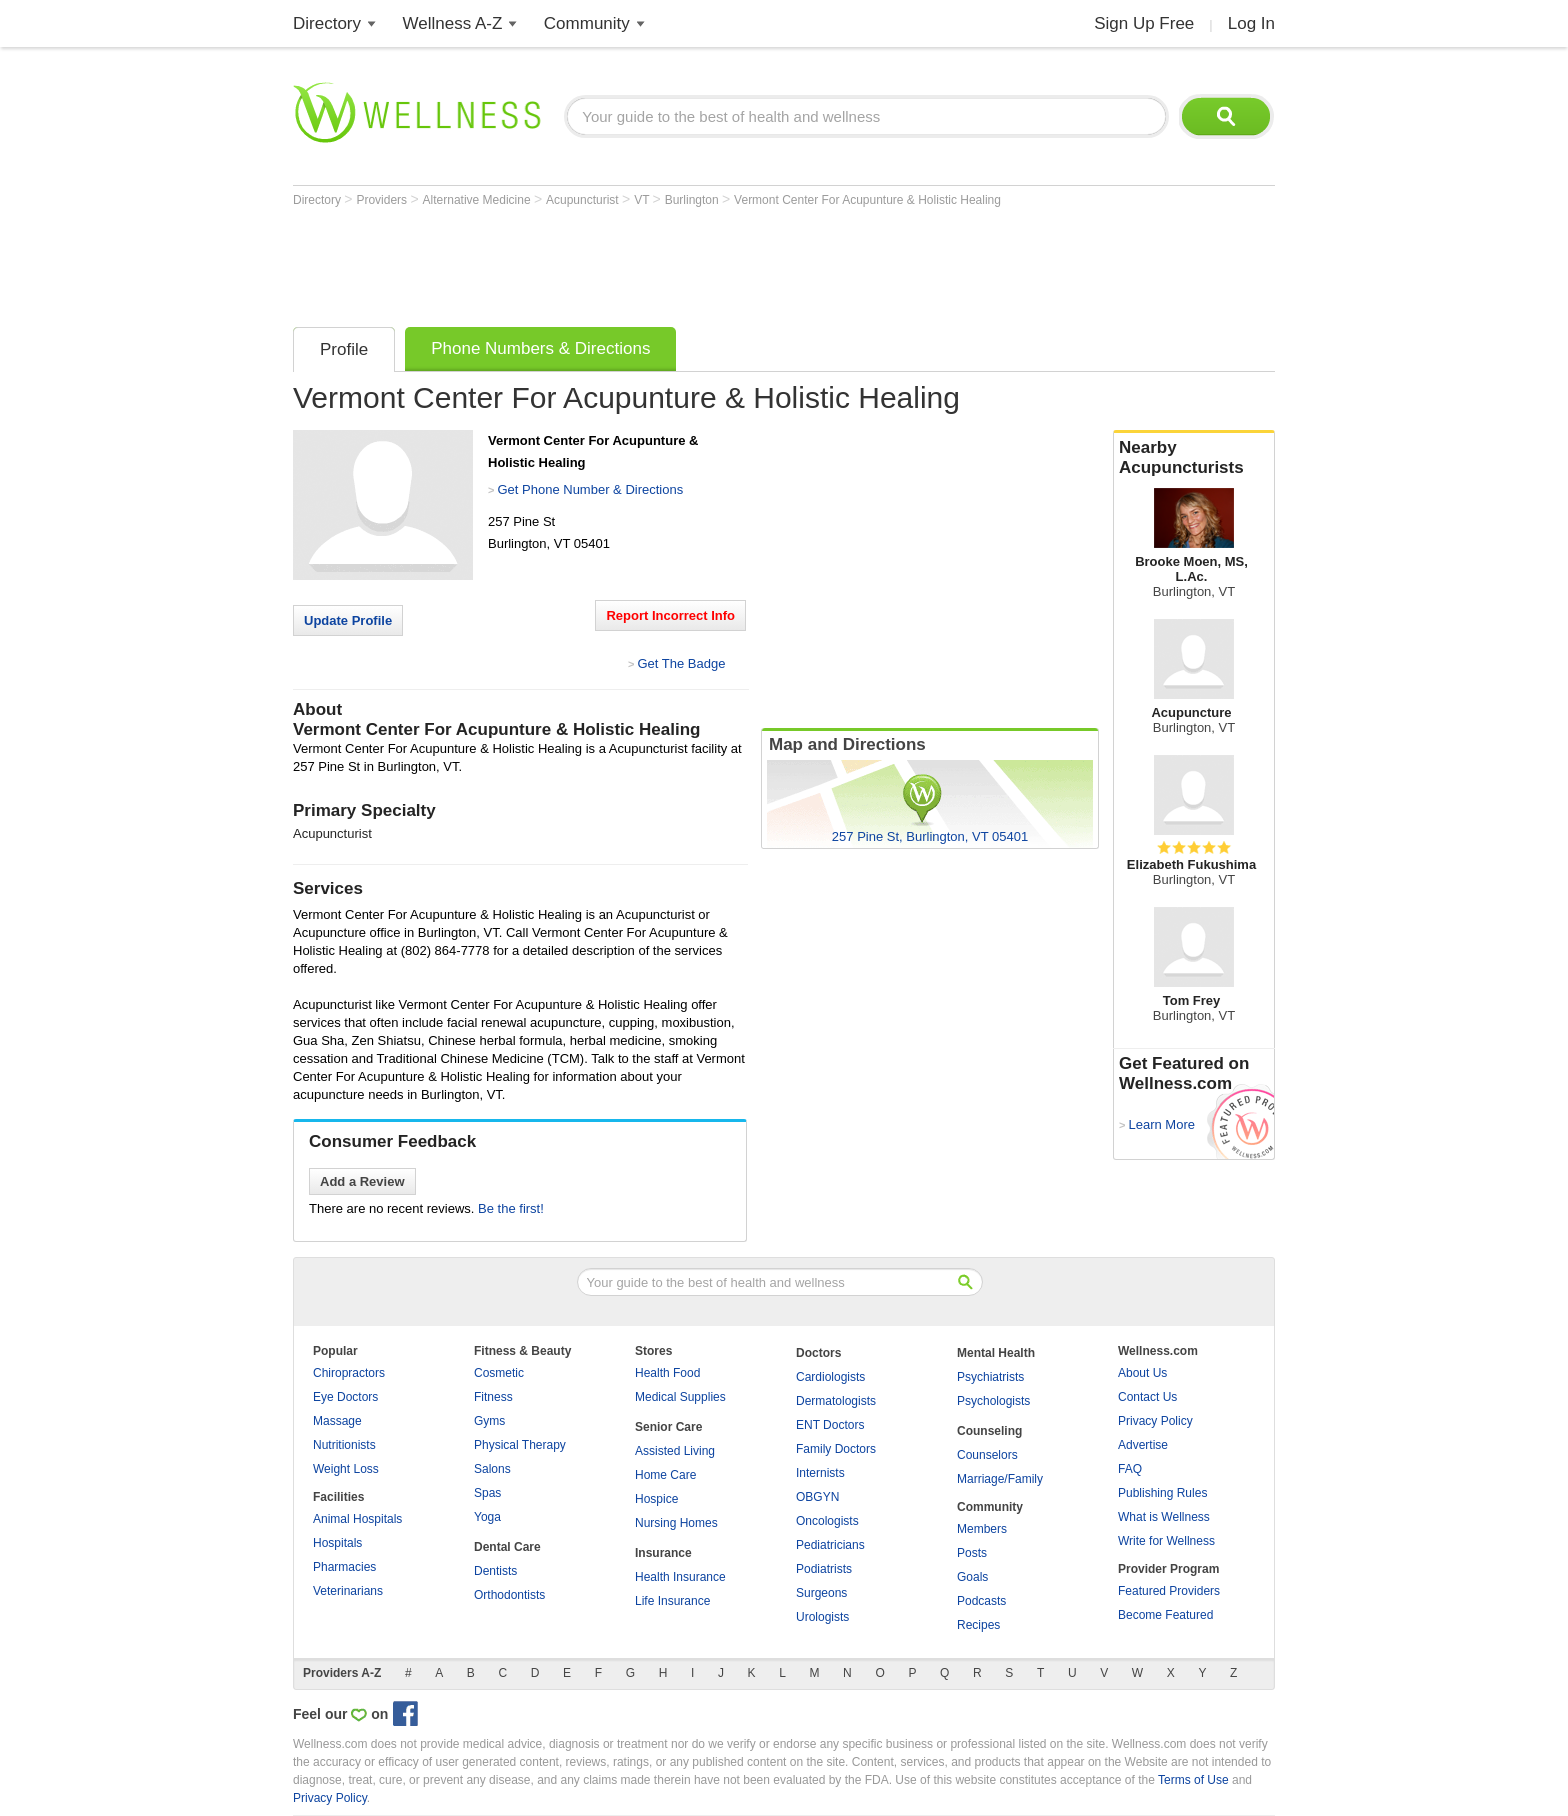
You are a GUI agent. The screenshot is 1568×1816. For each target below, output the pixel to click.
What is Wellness (1164, 1517)
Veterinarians (348, 1591)
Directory (327, 23)
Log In (1251, 23)
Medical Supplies (680, 1397)
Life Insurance (672, 1601)
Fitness (493, 1397)
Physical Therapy (520, 1445)
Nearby (1194, 458)
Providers (383, 200)
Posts (972, 1553)
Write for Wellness (1166, 1541)
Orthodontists (509, 1595)
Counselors (987, 1455)
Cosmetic (499, 1373)
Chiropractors (349, 1373)
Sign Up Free (1144, 23)
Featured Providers (1169, 1591)
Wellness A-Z (453, 23)
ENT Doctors (830, 1425)
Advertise (1143, 1445)
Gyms (489, 1421)
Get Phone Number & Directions (590, 489)
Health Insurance (680, 1577)
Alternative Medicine (478, 200)
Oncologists (827, 1521)
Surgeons (821, 1593)
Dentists (495, 1571)
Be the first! (511, 1208)
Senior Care (668, 1427)
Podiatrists (824, 1569)
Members (982, 1529)
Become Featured (1165, 1615)
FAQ (1130, 1469)
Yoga (487, 1517)
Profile (344, 349)
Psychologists (993, 1401)
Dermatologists (836, 1401)
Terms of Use (1193, 1780)
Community (587, 23)
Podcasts (981, 1601)
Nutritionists (344, 1445)
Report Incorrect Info (670, 615)
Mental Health (996, 1353)
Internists (820, 1473)
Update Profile (348, 620)
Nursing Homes (676, 1523)
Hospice (656, 1499)
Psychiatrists (990, 1377)
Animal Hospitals (357, 1519)
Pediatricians (830, 1545)
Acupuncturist (584, 200)
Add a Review (362, 1181)
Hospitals (337, 1543)
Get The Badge (681, 663)
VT (643, 200)
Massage (337, 1421)
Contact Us (1147, 1397)
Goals (972, 1577)
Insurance (663, 1553)
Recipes (978, 1625)
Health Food (667, 1373)
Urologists (822, 1617)
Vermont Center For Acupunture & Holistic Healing (867, 200)
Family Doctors (836, 1449)
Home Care (665, 1475)
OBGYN (817, 1497)
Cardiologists (830, 1377)
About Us (1142, 1373)
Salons (492, 1469)
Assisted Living (675, 1451)
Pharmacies (344, 1567)
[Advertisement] (657, 262)
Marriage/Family (1000, 1479)
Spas (487, 1493)
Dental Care (507, 1547)
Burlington (693, 200)
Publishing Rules (1162, 1493)
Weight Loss (346, 1469)
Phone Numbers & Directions (540, 348)
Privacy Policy (1155, 1421)
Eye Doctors (345, 1397)
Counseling (989, 1431)
